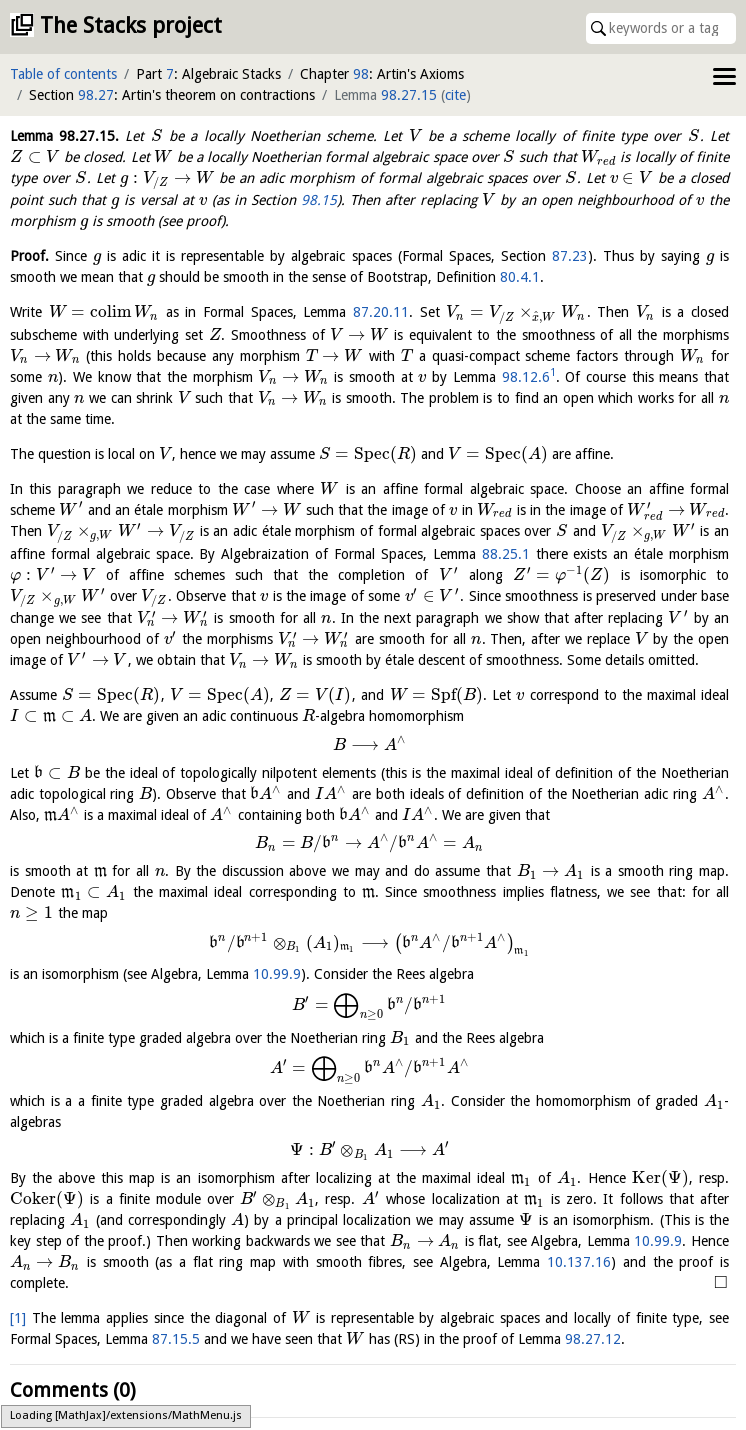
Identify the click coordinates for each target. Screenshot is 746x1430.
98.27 (96, 95)
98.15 (319, 200)
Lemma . (64, 136)
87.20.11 (381, 312)
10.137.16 (579, 1262)
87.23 (570, 256)
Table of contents (63, 74)
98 (361, 74)
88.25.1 (506, 554)
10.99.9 (277, 974)
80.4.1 (520, 277)
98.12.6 (526, 377)
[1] (18, 1318)
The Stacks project (131, 25)
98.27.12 (593, 1339)
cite (455, 95)
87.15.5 (176, 1339)
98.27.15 (409, 95)
